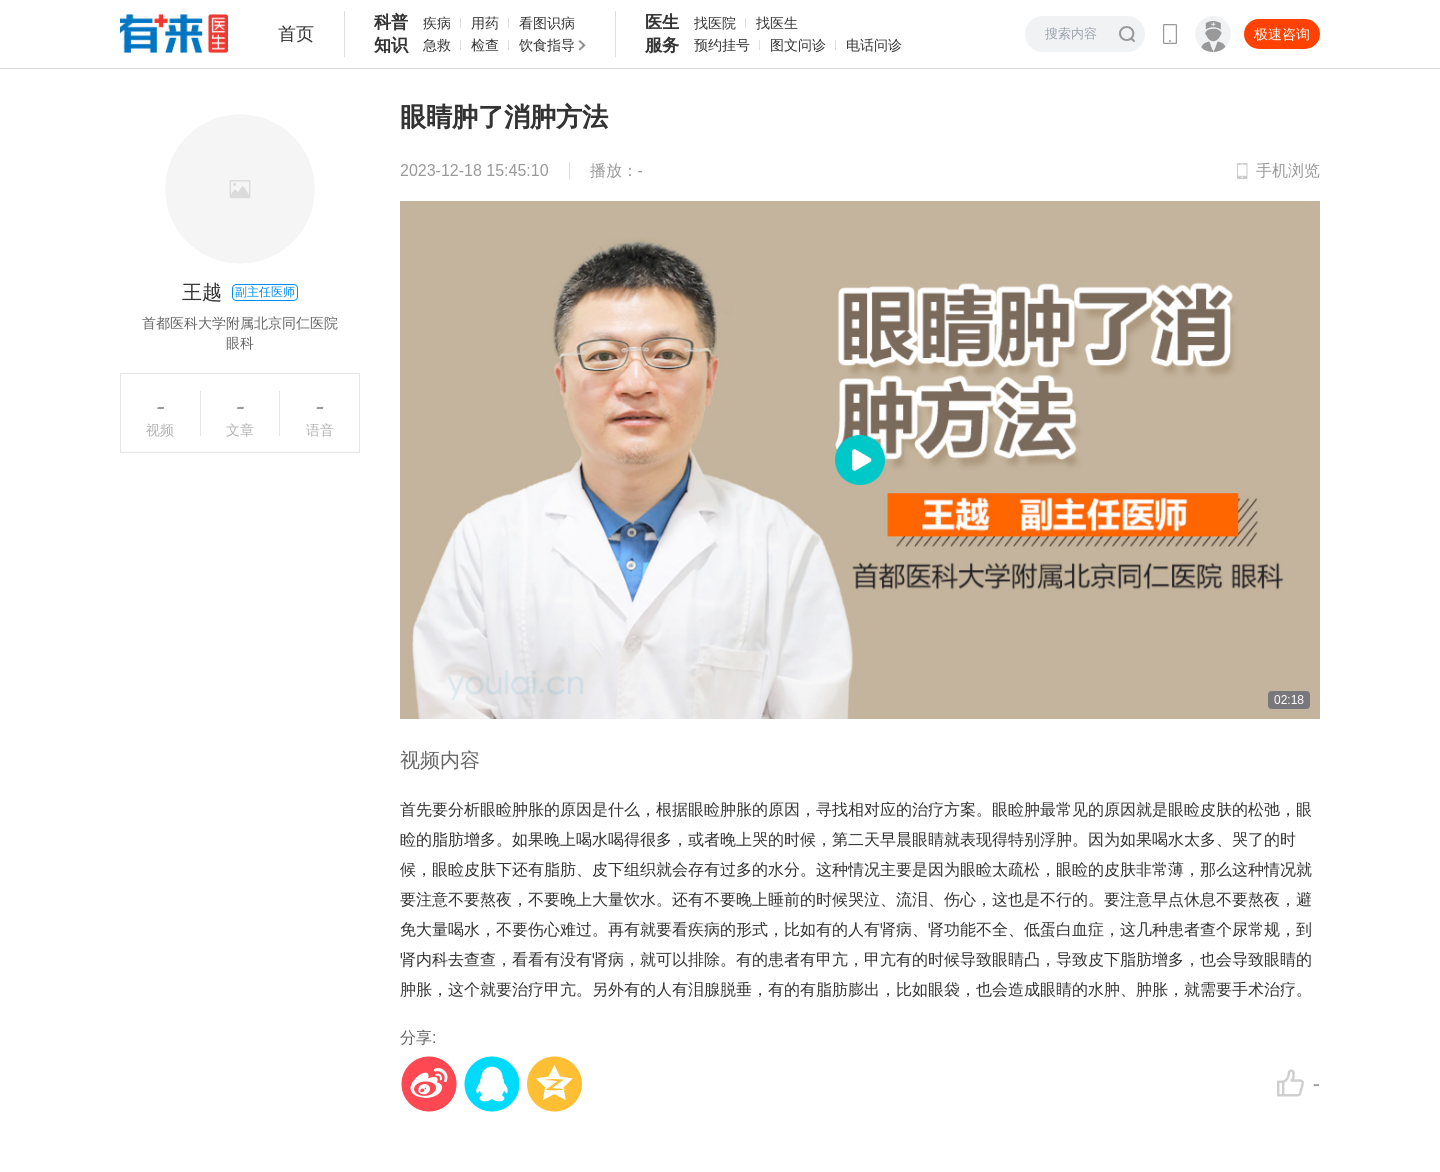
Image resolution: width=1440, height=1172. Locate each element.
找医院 (715, 23)
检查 (485, 45)
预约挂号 (722, 45)
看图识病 (547, 23)
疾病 (437, 23)
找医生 (777, 23)
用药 (485, 23)
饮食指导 (547, 45)
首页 (296, 34)
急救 (437, 45)
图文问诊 (798, 45)
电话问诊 (874, 45)
